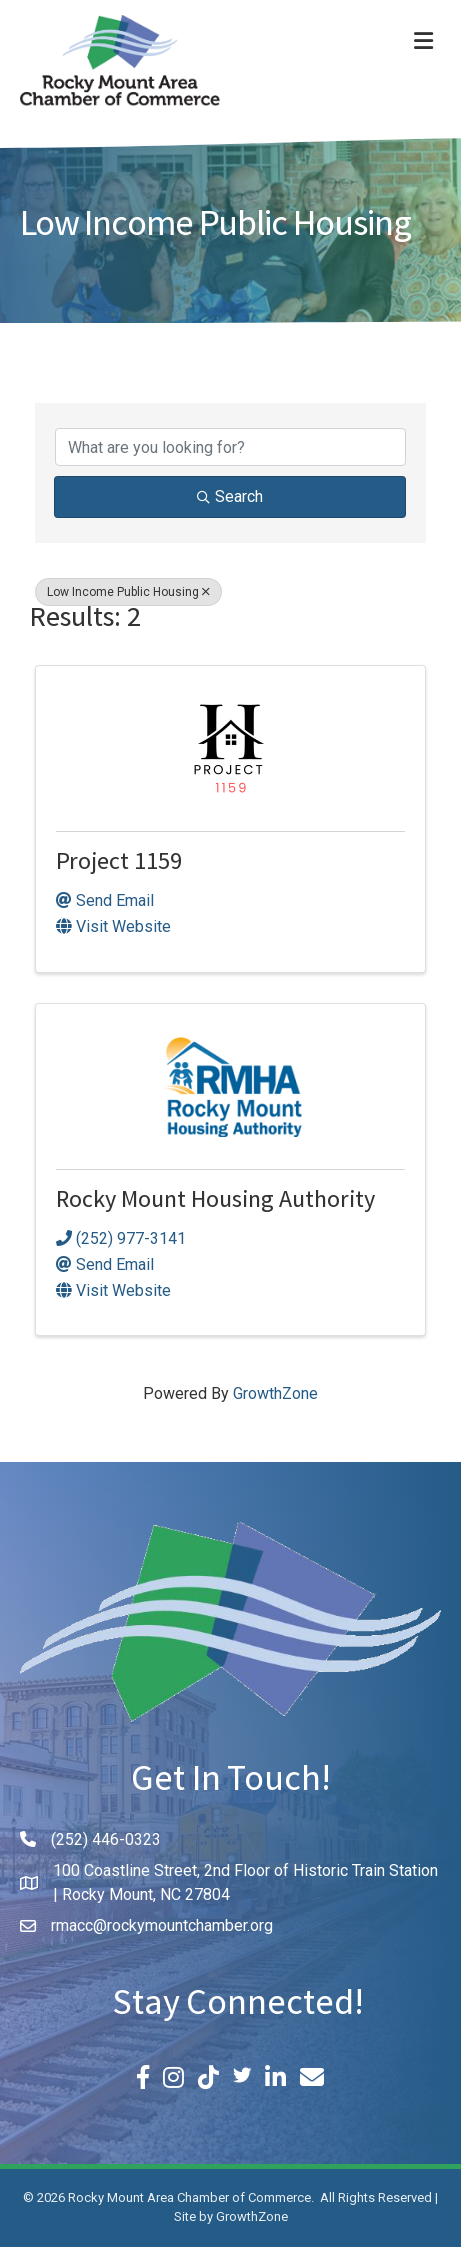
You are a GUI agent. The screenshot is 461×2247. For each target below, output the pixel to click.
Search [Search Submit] (230, 496)
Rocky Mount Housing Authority (215, 1202)
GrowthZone (275, 1393)
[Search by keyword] (230, 447)
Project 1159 (119, 864)
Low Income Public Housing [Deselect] (128, 592)
